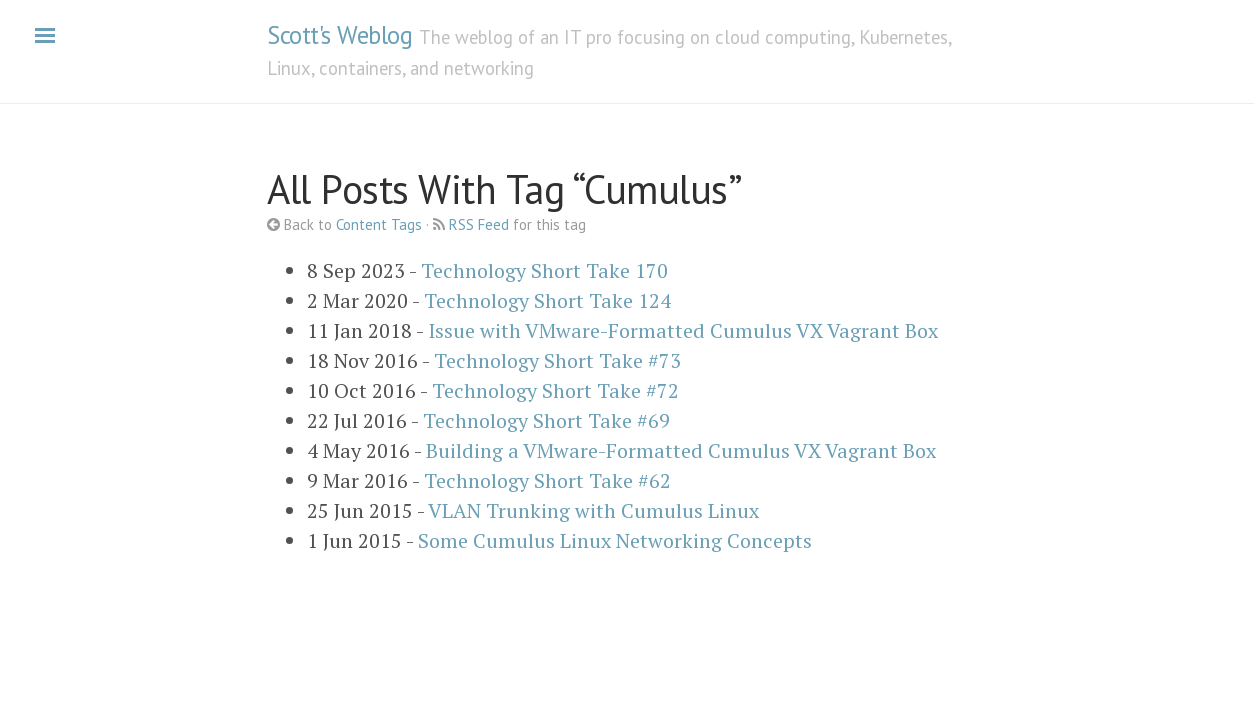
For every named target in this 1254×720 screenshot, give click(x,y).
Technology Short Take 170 (544, 270)
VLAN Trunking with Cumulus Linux (593, 510)
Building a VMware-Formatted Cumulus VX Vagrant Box (681, 450)
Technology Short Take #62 (547, 480)
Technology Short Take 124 (547, 300)
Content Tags (379, 224)
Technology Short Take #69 (546, 420)
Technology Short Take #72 (555, 390)
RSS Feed (479, 224)
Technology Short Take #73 (557, 360)
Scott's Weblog (339, 35)
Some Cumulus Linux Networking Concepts (615, 540)
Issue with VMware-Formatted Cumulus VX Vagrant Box (683, 330)
